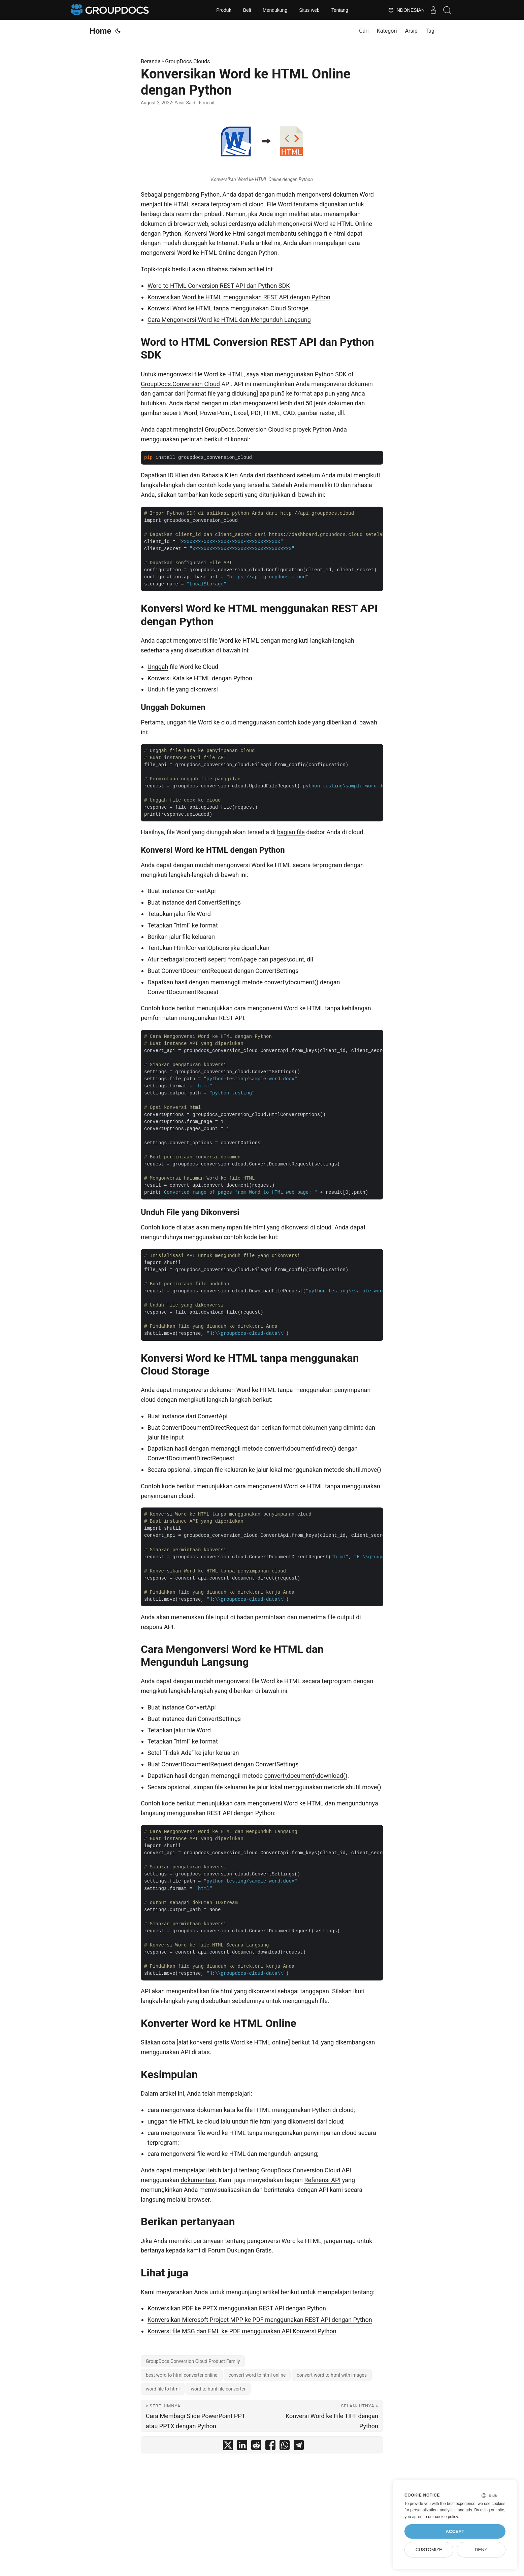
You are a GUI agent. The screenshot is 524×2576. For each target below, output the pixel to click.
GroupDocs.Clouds (187, 61)
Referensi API (322, 2179)
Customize (429, 2549)
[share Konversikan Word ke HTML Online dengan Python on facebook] (270, 2446)
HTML (181, 204)
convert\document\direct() (300, 1448)
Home (100, 31)
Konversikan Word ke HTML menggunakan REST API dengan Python (239, 297)
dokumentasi (198, 2179)
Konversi (159, 678)
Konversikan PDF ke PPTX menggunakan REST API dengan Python (237, 2308)
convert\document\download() (306, 1775)
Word (367, 194)
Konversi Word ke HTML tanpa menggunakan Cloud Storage (228, 308)
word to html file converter (218, 2389)
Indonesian (400, 10)
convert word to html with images (332, 2375)
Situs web (309, 10)
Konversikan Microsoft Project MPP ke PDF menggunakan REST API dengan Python (260, 2319)
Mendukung (275, 10)
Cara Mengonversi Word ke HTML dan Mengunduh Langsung (229, 319)
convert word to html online (257, 2375)
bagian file (290, 832)
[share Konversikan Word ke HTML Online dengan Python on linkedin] (242, 2446)
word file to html (162, 2389)
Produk (223, 10)
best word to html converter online (182, 2375)
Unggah (158, 666)
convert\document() (291, 982)
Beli (247, 10)
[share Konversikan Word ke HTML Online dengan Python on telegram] (299, 2446)
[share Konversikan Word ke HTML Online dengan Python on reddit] (256, 2446)
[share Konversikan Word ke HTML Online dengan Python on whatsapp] (285, 2446)
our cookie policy (443, 2516)
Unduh (156, 689)
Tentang (339, 10)
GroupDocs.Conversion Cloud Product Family (193, 2361)
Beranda (151, 61)
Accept (455, 2531)
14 (315, 2042)
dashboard (281, 475)
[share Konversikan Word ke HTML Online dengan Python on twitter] (228, 2446)
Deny (481, 2549)
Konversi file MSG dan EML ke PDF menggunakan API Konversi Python (242, 2331)
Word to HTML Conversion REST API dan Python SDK (219, 285)
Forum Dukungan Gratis (240, 2250)
